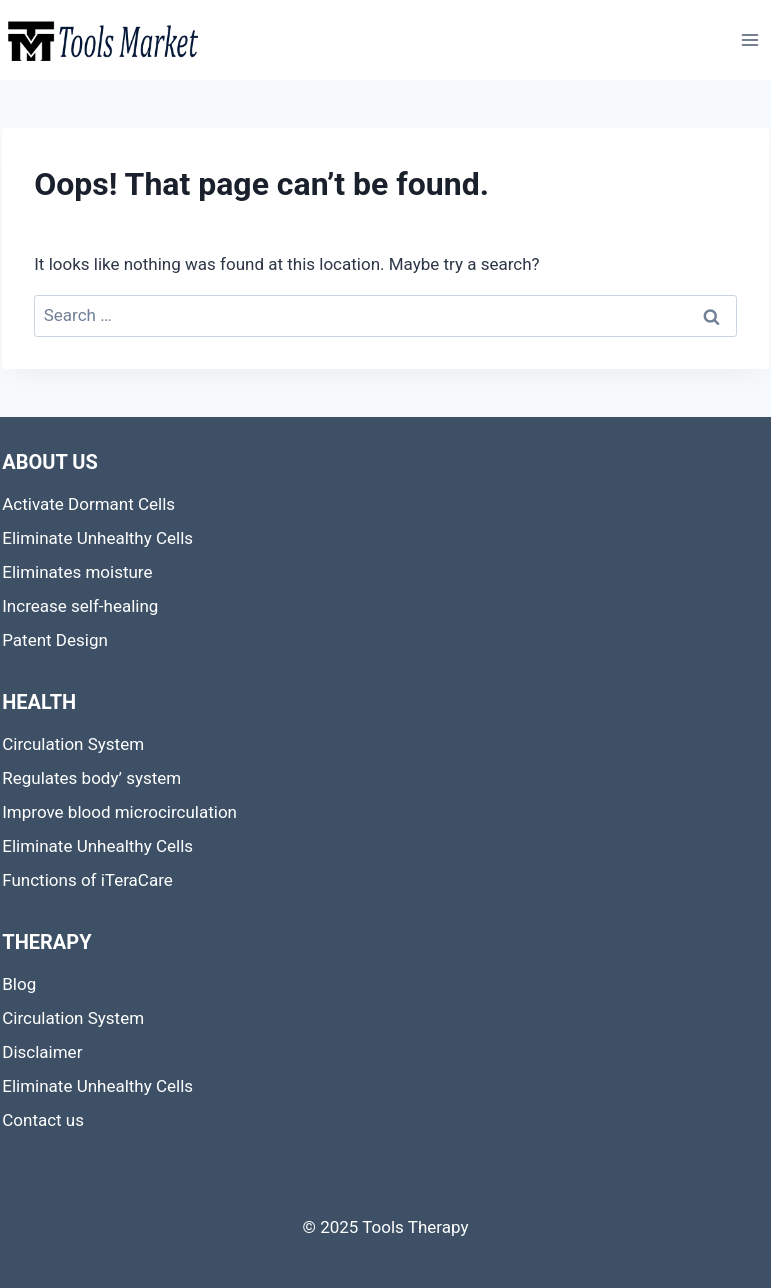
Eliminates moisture (77, 572)
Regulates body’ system (91, 778)
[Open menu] (750, 39)
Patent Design (55, 640)
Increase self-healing (80, 606)
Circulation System (73, 744)
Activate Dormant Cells (88, 504)
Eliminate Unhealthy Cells (97, 538)
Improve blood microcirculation (119, 812)
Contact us (43, 1120)
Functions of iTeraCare (87, 880)
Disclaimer (42, 1052)
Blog (19, 984)
